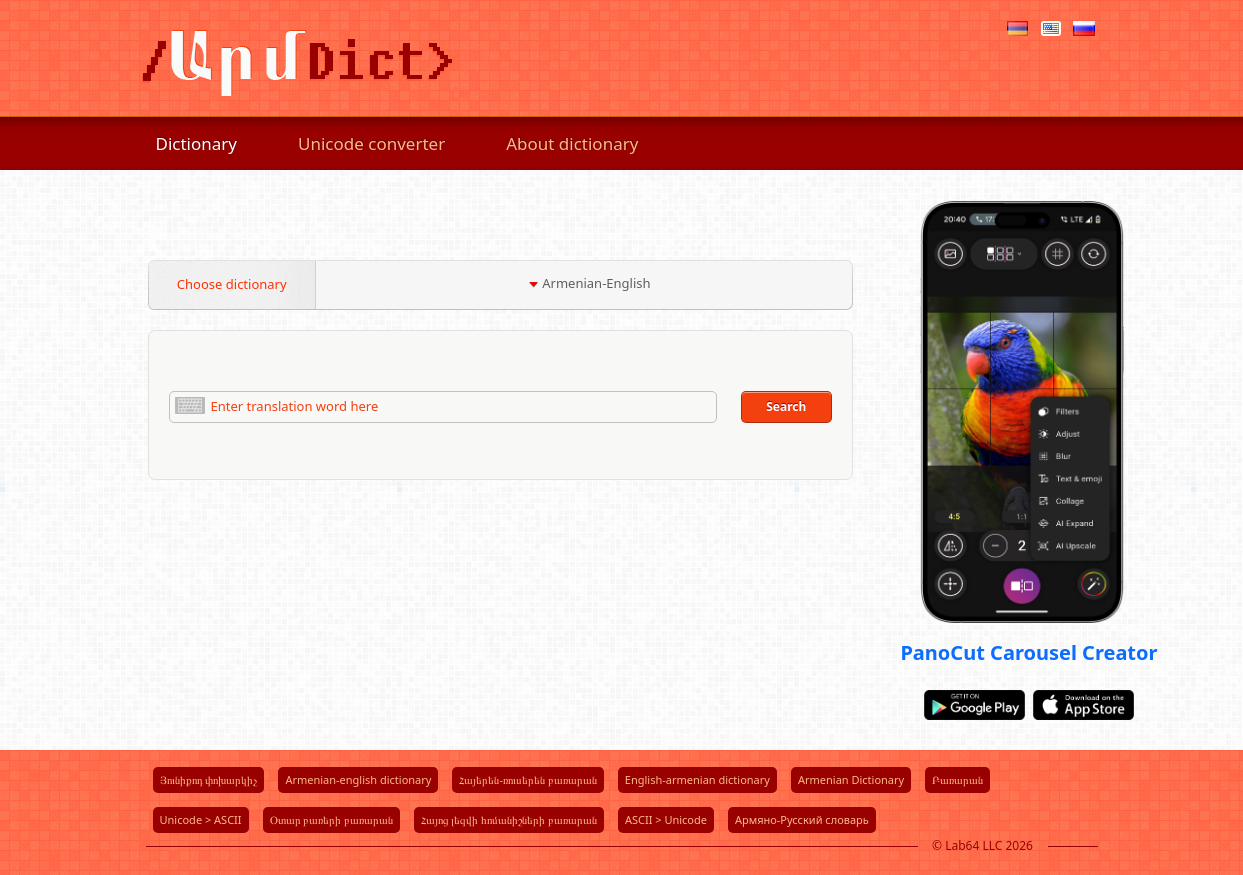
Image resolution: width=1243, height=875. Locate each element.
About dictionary (572, 143)
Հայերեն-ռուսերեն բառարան (527, 779)
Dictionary (197, 143)
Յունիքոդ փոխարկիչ (209, 779)
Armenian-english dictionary (358, 779)
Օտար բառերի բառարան (332, 819)
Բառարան (957, 779)
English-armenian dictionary (697, 779)
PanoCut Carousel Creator (1028, 652)
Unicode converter (371, 143)
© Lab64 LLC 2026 (982, 845)
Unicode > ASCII (201, 819)
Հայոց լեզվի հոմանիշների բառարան (509, 819)
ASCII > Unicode (666, 819)
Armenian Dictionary (851, 779)
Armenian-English (589, 283)
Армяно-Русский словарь (802, 819)
